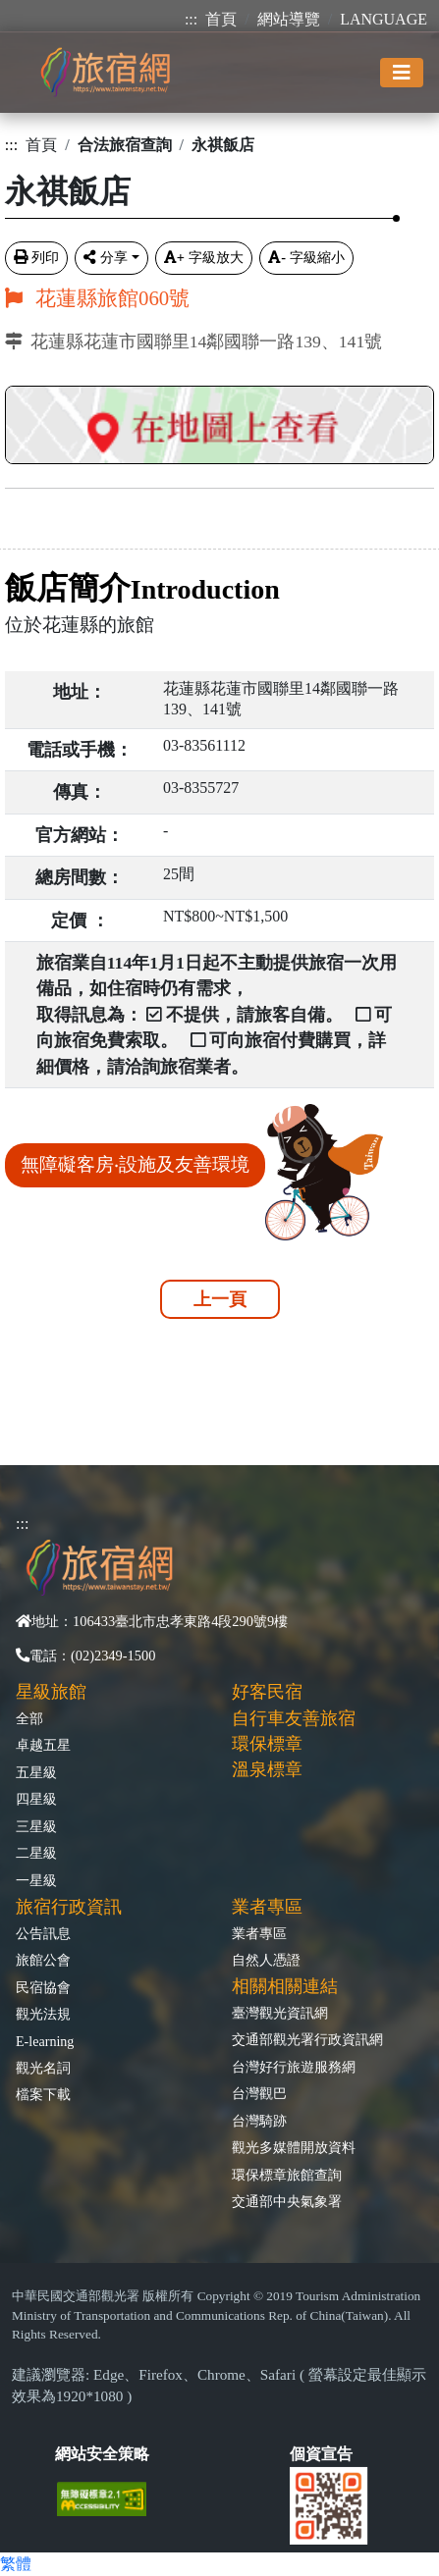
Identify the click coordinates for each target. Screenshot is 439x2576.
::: (191, 19)
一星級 (36, 1880)
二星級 (36, 1853)
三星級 (36, 1826)
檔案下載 (43, 2094)
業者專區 (259, 1933)
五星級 (36, 1772)
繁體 (15, 2563)
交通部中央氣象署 (287, 2201)
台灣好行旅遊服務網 (294, 2067)
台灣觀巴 (259, 2093)
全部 (29, 1718)
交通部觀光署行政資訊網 (307, 2039)
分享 (105, 257)
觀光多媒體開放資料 (294, 2147)
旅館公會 (43, 1960)
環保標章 (267, 1744)
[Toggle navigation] (401, 72)
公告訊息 (43, 1933)
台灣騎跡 (259, 2121)
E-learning (45, 2041)
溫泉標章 (267, 1769)
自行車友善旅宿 (294, 1718)
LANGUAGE (383, 19)
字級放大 (204, 257)
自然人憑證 (266, 1960)
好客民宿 (267, 1692)
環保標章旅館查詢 (287, 2174)
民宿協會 (43, 1987)
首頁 (221, 19)
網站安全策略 (102, 2453)
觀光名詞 (43, 2068)
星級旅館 (51, 1692)
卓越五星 (43, 1745)
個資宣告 (321, 2453)
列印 (36, 257)
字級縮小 (306, 257)
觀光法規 (43, 2014)
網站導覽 (288, 19)
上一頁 (220, 1299)
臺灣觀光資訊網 (280, 2013)
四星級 (36, 1799)
